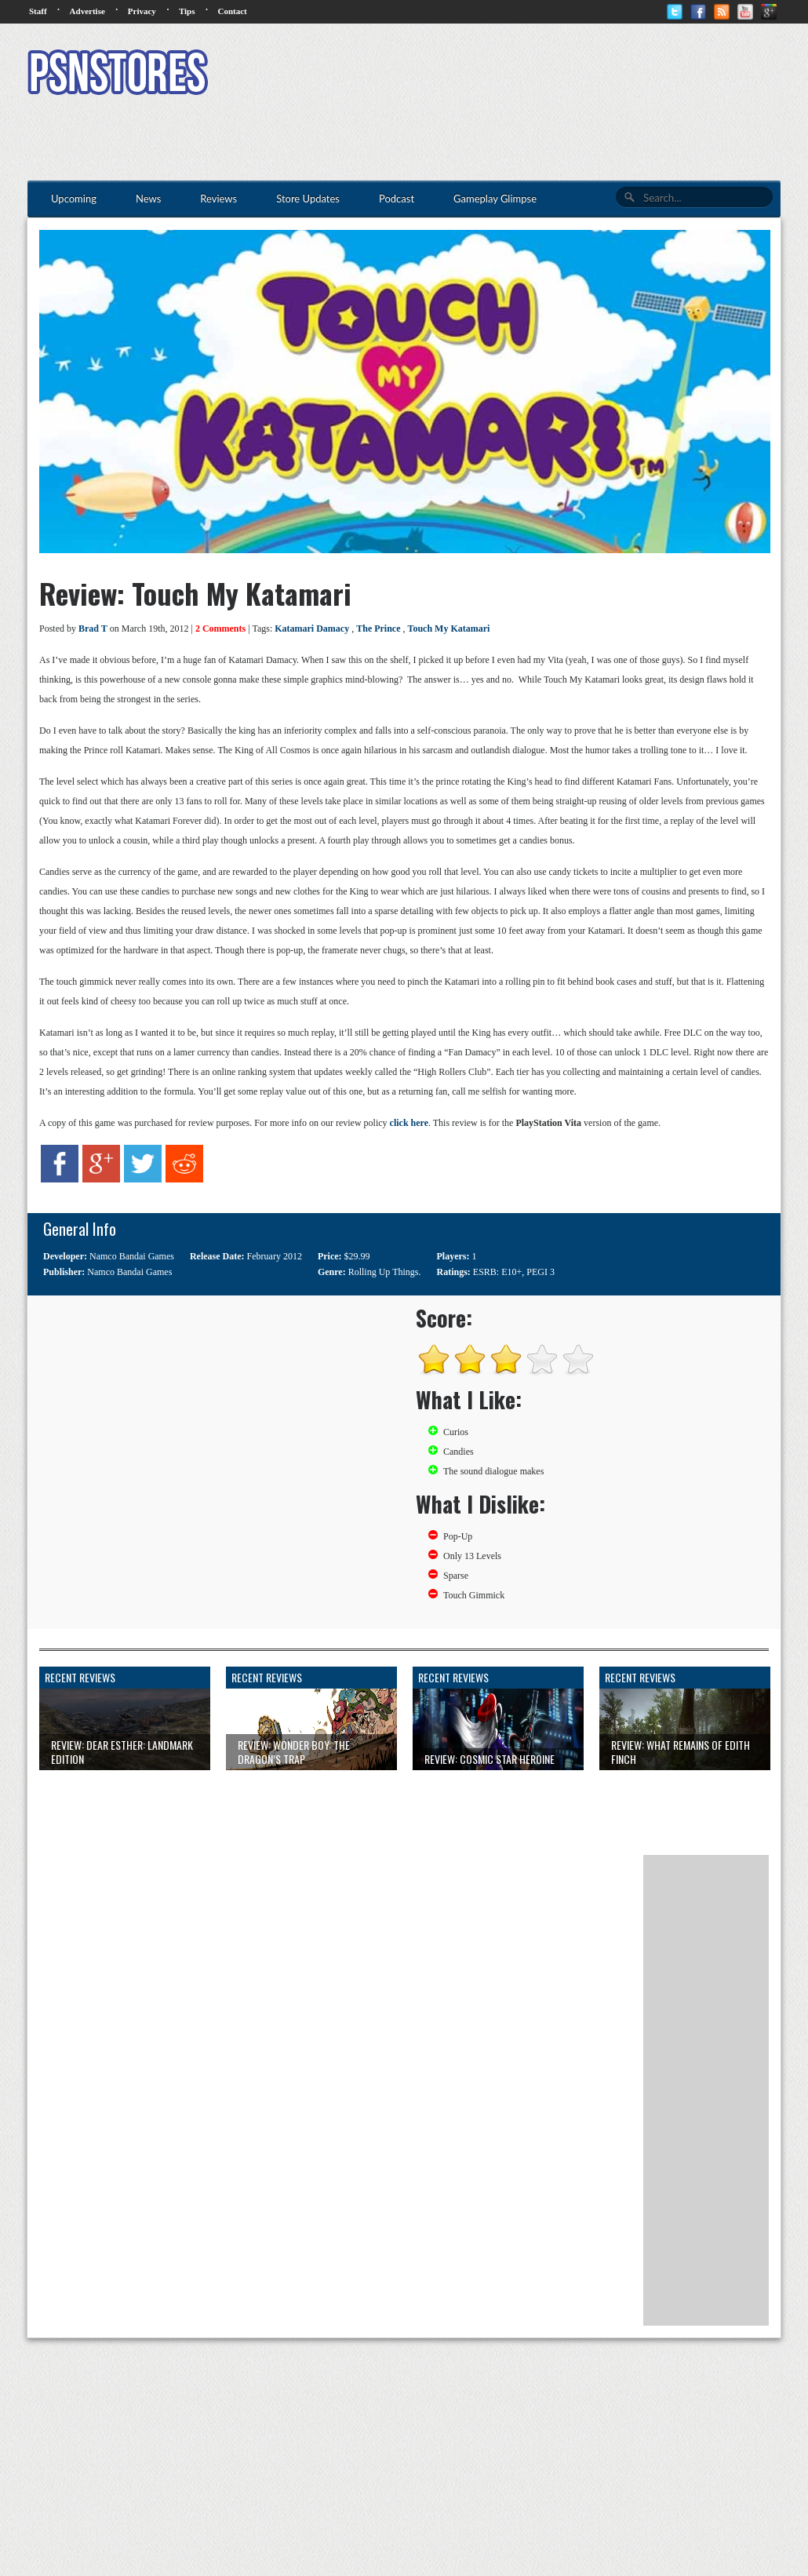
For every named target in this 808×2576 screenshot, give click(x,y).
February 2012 (274, 1256)
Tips (187, 11)
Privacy (142, 11)
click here (409, 1122)
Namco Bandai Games (131, 1256)
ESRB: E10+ (497, 1271)
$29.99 (357, 1256)
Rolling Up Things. (384, 1271)
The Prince (378, 628)
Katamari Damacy (312, 628)
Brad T (92, 628)
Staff (38, 11)
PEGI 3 (540, 1271)
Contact (231, 11)
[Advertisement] (495, 74)
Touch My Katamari (449, 628)
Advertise (87, 11)
